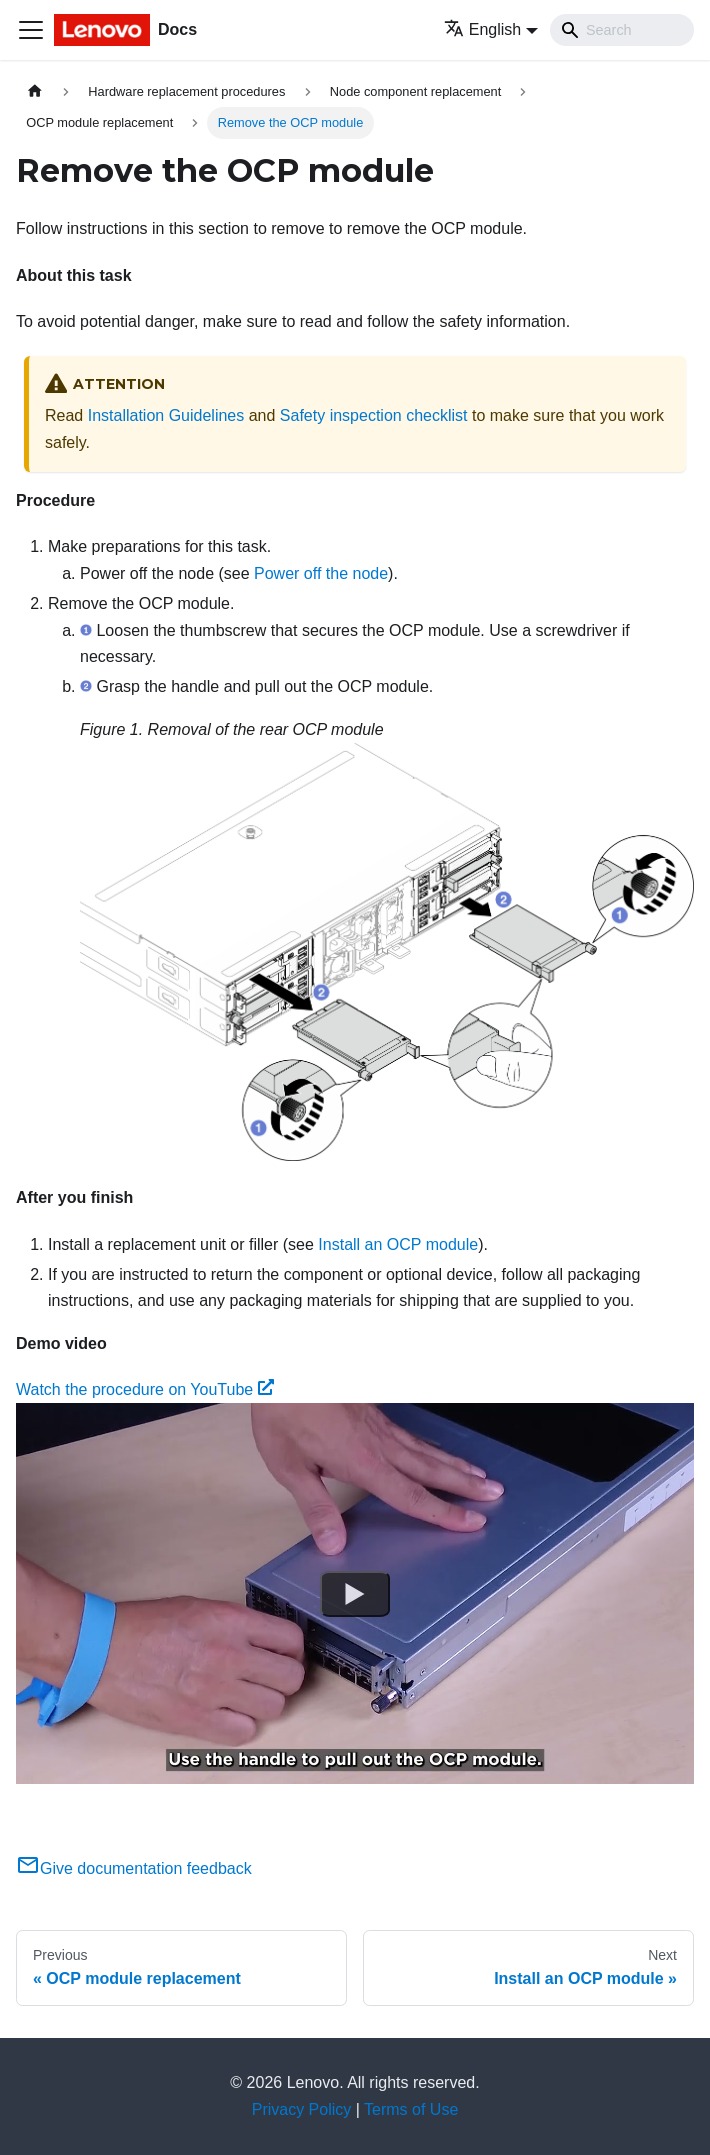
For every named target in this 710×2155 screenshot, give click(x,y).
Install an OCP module (398, 1244)
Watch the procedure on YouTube (145, 1389)
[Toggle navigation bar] (31, 30)
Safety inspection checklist (374, 415)
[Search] (622, 30)
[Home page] (35, 91)
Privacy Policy (302, 2109)
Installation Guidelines (166, 415)
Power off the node (321, 573)
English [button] (482, 29)
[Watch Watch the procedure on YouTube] (355, 1594)
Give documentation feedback (134, 1868)
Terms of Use (411, 2109)
